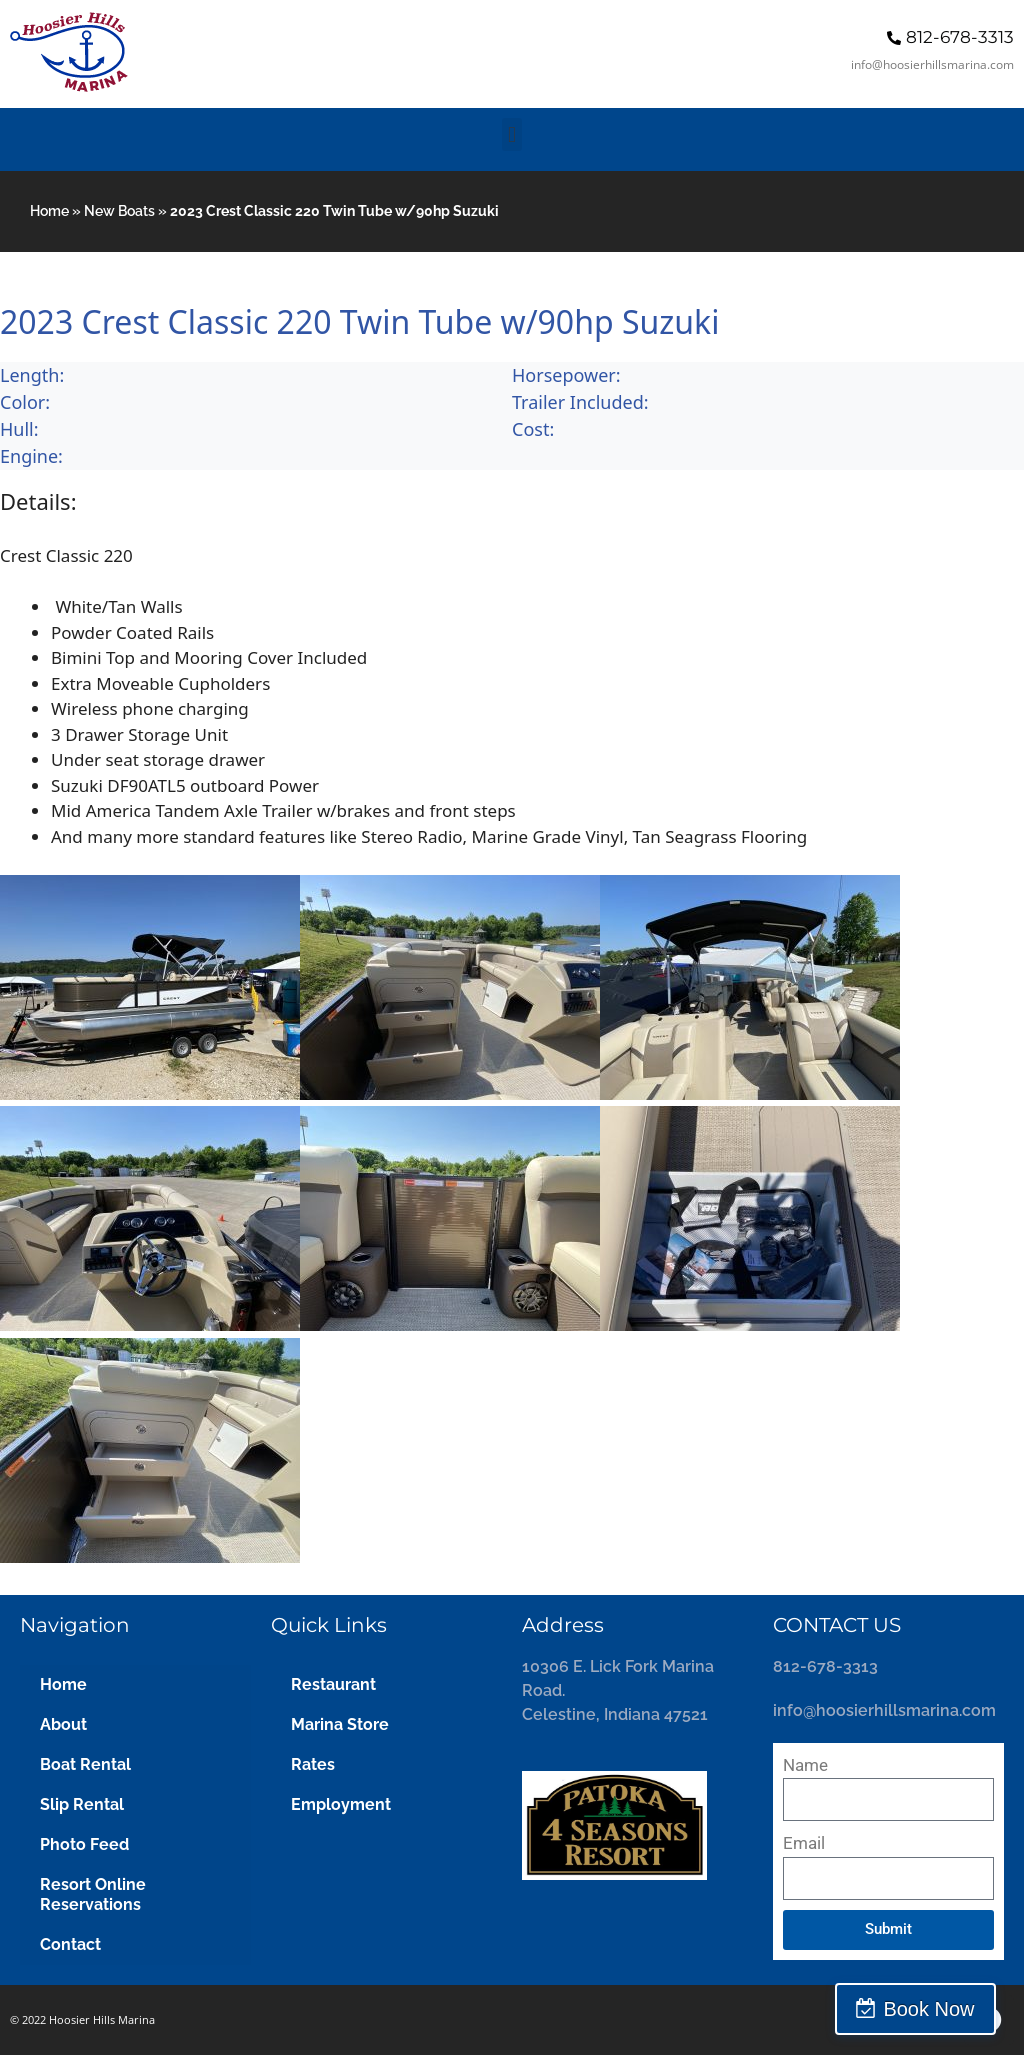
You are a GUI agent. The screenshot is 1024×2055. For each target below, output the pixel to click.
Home (49, 211)
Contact (70, 1944)
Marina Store (340, 1724)
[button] (511, 134)
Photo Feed (84, 1844)
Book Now (936, 2009)
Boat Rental (85, 1764)
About (63, 1724)
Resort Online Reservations (93, 1894)
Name (805, 1765)
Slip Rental (82, 1804)
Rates (313, 1764)
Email (804, 1843)
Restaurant (333, 1684)
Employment (341, 1804)
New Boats (119, 211)
